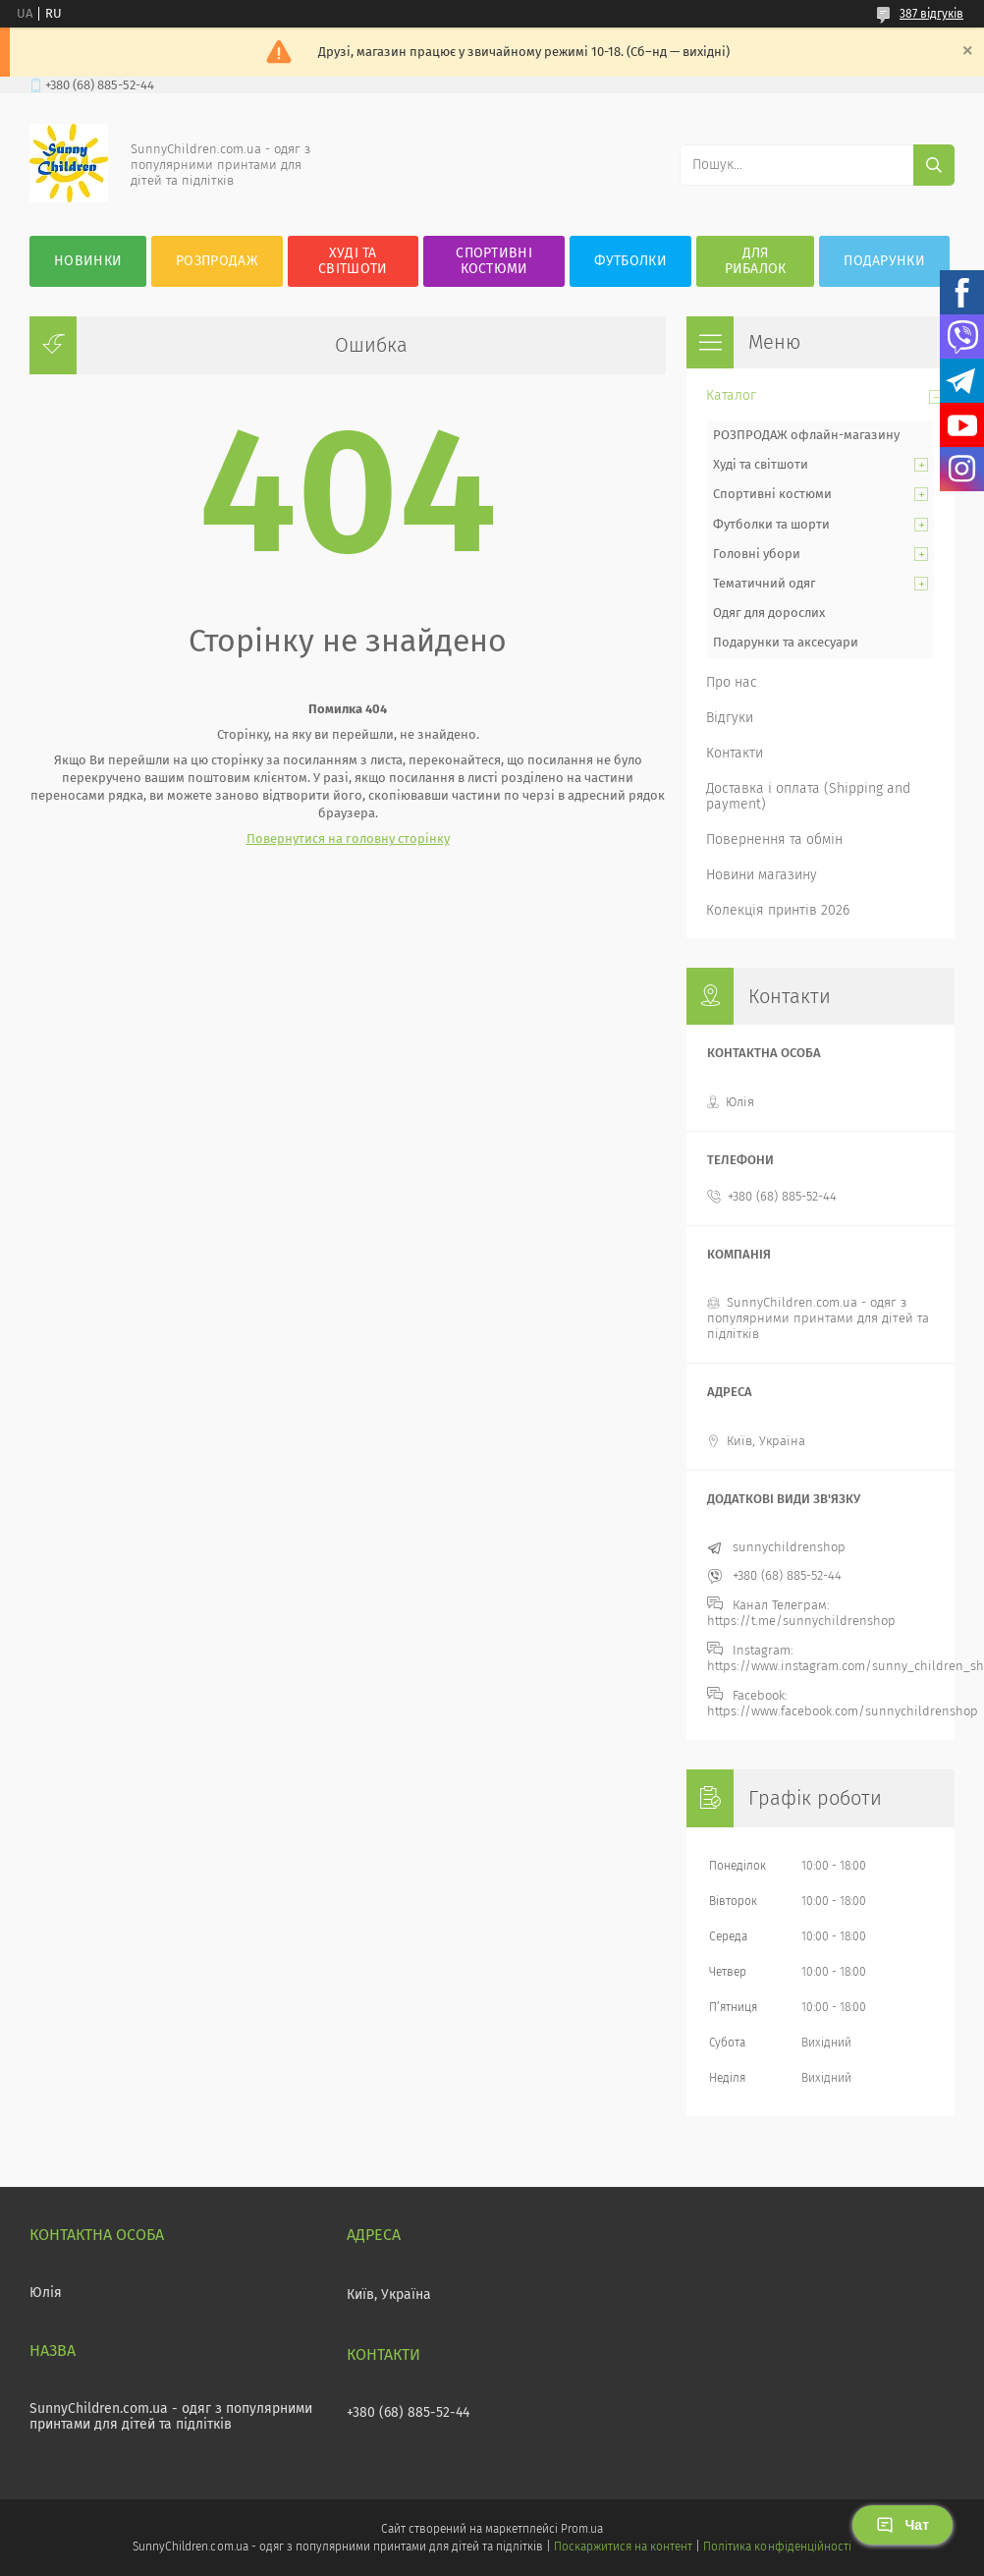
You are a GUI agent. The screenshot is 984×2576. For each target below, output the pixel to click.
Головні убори (756, 553)
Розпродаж (217, 260)
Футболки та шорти (771, 524)
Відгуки (729, 717)
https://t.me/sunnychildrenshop (801, 1620)
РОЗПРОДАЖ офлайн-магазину (806, 434)
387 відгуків (931, 14)
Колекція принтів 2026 (777, 910)
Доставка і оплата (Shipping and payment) (808, 796)
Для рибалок (756, 261)
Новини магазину (761, 875)
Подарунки (884, 260)
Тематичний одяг (764, 583)
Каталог (731, 395)
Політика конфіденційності (776, 2546)
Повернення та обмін (774, 839)
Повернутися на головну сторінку (348, 838)
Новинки (88, 260)
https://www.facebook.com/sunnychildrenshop (842, 1711)
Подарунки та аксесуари (785, 642)
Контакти (734, 753)
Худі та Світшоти (352, 261)
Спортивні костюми (494, 261)
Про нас (731, 682)
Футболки (630, 260)
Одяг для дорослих (769, 612)
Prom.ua (582, 2529)
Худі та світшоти (760, 464)
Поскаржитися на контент (623, 2546)
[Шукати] (934, 165)
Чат (902, 2525)
